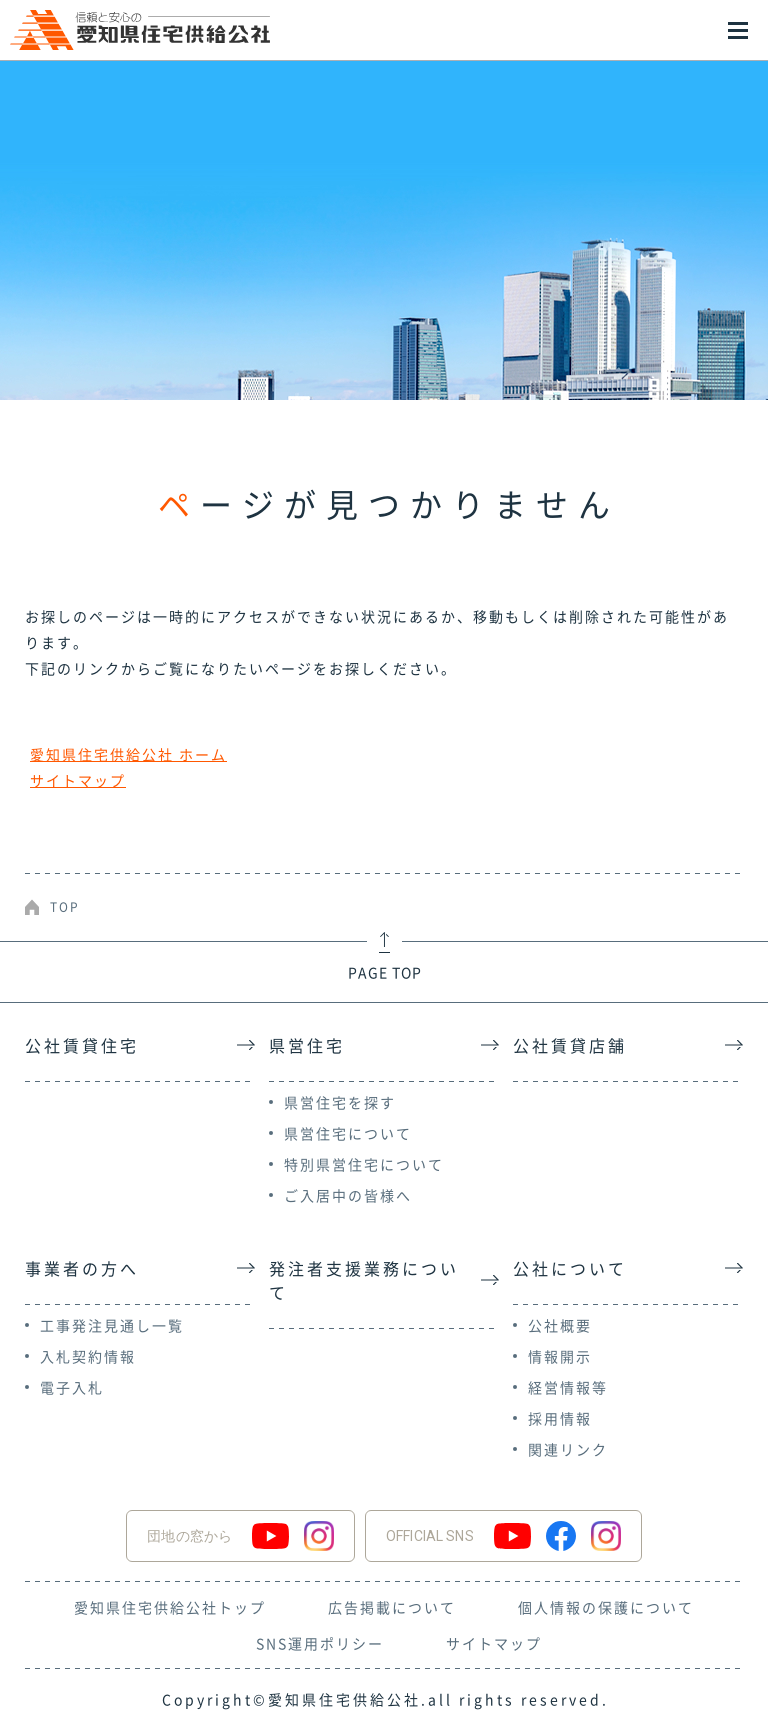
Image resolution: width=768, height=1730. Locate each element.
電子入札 (72, 1387)
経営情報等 (568, 1387)
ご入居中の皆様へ (348, 1195)
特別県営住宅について (364, 1164)
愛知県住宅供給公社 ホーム (128, 754)
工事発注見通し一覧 (112, 1325)
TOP (65, 907)
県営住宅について (348, 1133)
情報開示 (560, 1356)
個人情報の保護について (606, 1607)
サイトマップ (78, 780)
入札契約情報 (88, 1356)
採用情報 (560, 1418)
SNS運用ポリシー (320, 1643)
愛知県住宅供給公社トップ (170, 1607)
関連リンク (568, 1449)
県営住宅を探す (340, 1102)
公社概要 (560, 1325)
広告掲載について (392, 1607)
